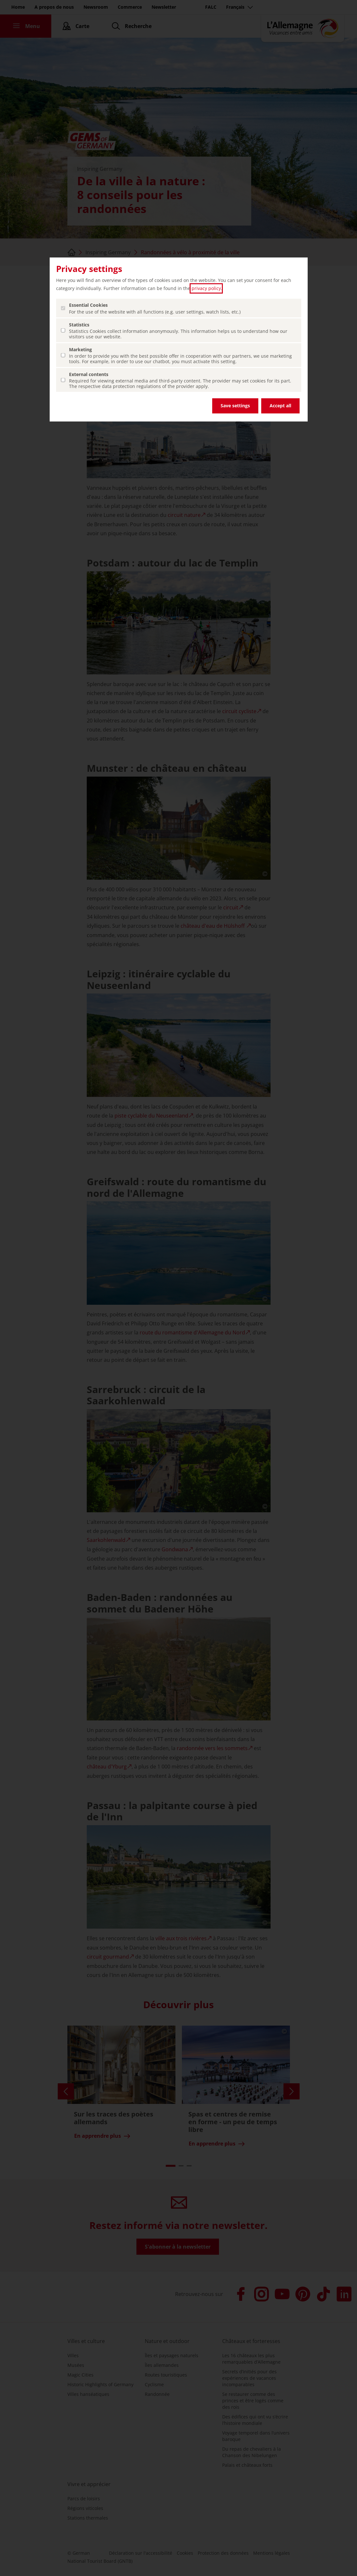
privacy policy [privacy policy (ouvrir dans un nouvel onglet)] (206, 288)
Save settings (235, 405)
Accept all (280, 405)
